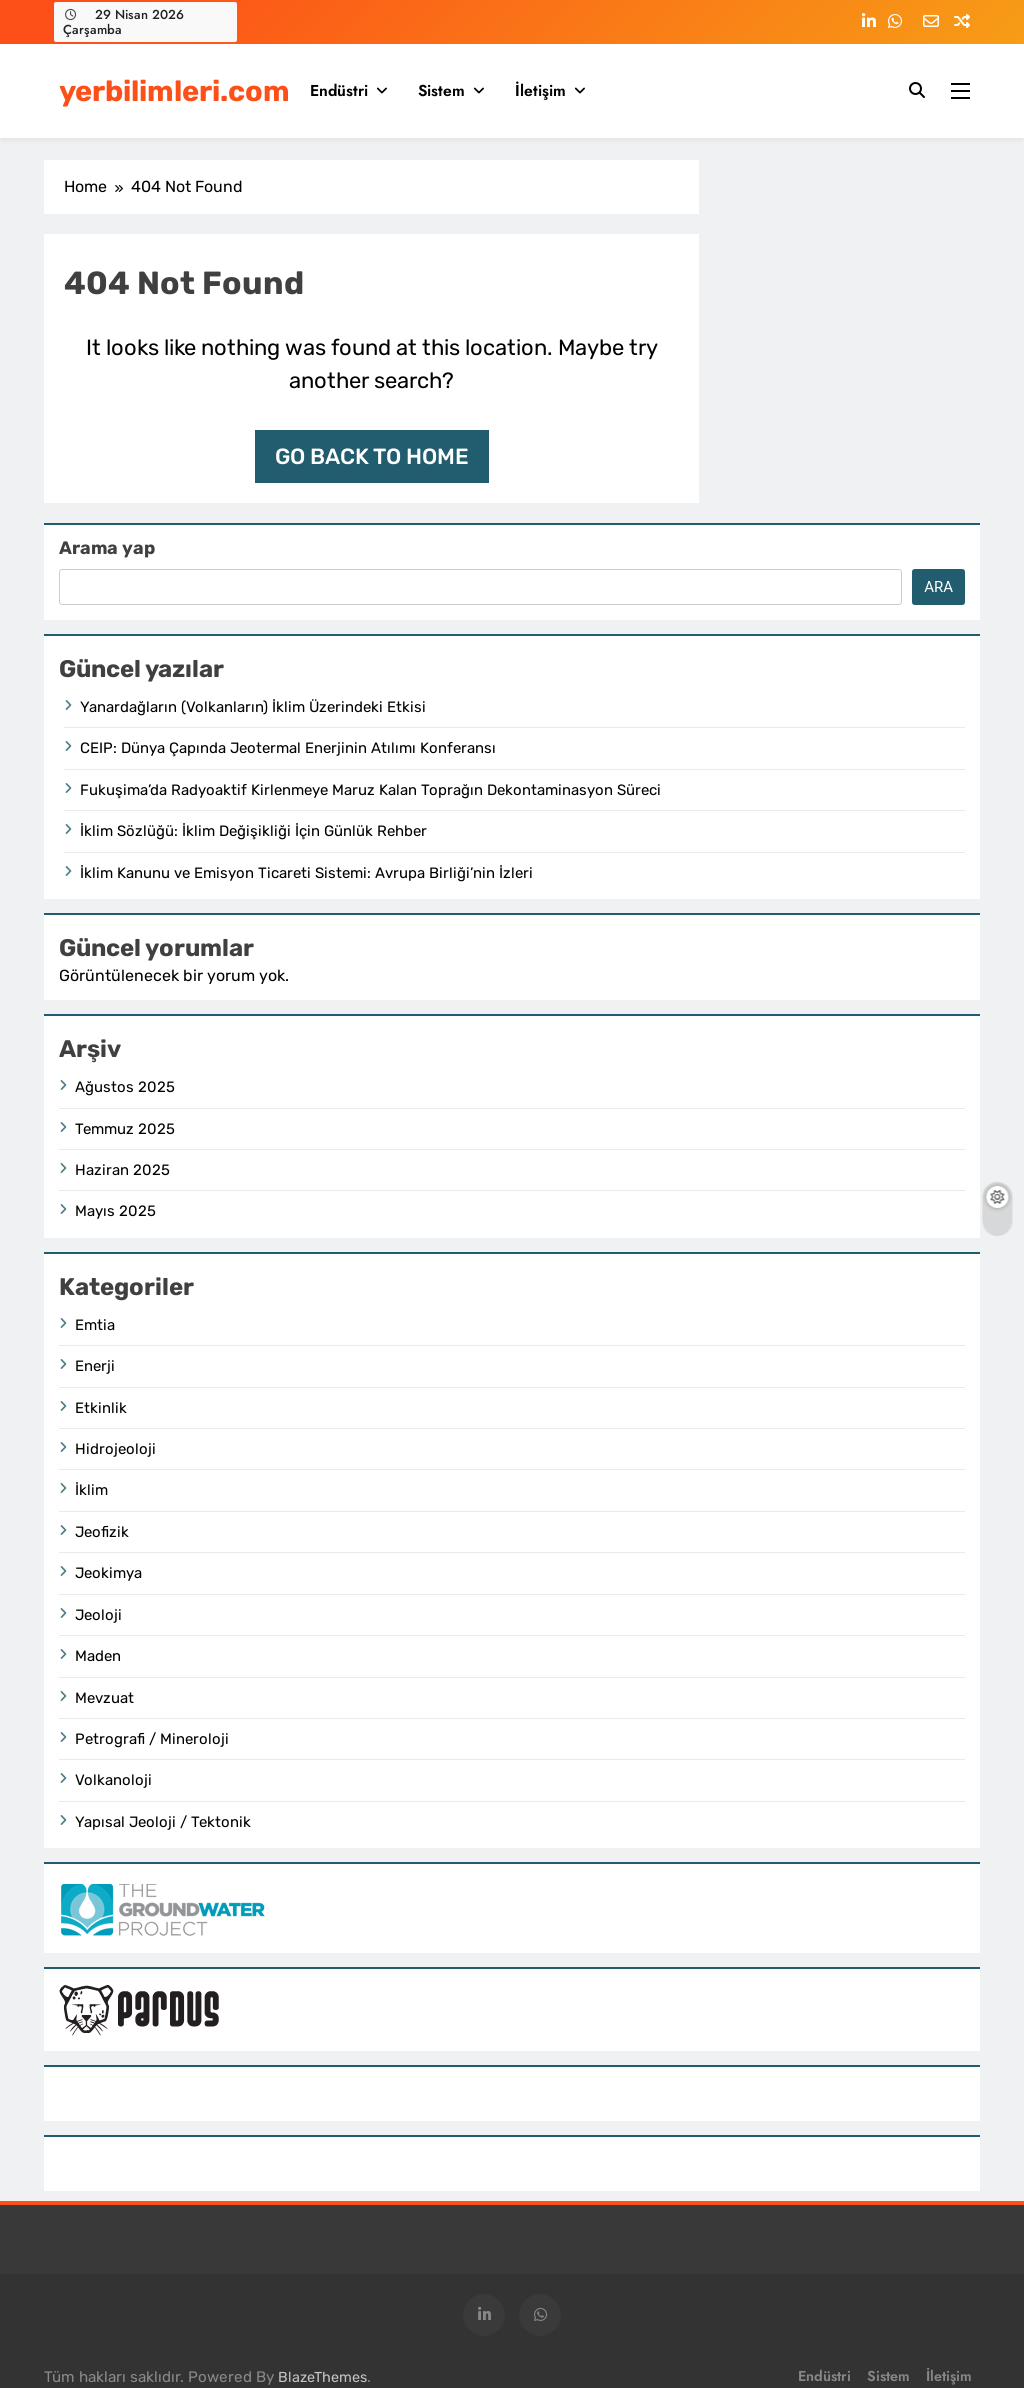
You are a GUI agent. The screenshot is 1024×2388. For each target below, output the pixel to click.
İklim (91, 1490)
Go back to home (372, 456)
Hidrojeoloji (115, 1449)
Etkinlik (101, 1408)
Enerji (95, 1366)
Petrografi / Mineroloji (152, 1739)
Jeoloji (98, 1615)
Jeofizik (102, 1532)
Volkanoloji (113, 1780)
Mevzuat (104, 1698)
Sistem (441, 90)
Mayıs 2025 (115, 1211)
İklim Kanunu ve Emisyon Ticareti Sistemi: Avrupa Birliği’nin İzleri (306, 873)
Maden (98, 1656)
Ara (938, 587)
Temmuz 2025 (125, 1129)
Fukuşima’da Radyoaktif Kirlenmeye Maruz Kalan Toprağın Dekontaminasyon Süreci (370, 790)
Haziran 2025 (122, 1170)
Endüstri (339, 90)
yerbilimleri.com (174, 91)
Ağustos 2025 (125, 1087)
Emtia (95, 1325)
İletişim (540, 90)
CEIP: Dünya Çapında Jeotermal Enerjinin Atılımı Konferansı (288, 748)
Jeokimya (108, 1573)
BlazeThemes (322, 2377)
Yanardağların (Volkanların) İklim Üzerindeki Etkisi (253, 707)
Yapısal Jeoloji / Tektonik (163, 1822)
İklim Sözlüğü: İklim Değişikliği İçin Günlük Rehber (253, 831)
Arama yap (107, 548)
